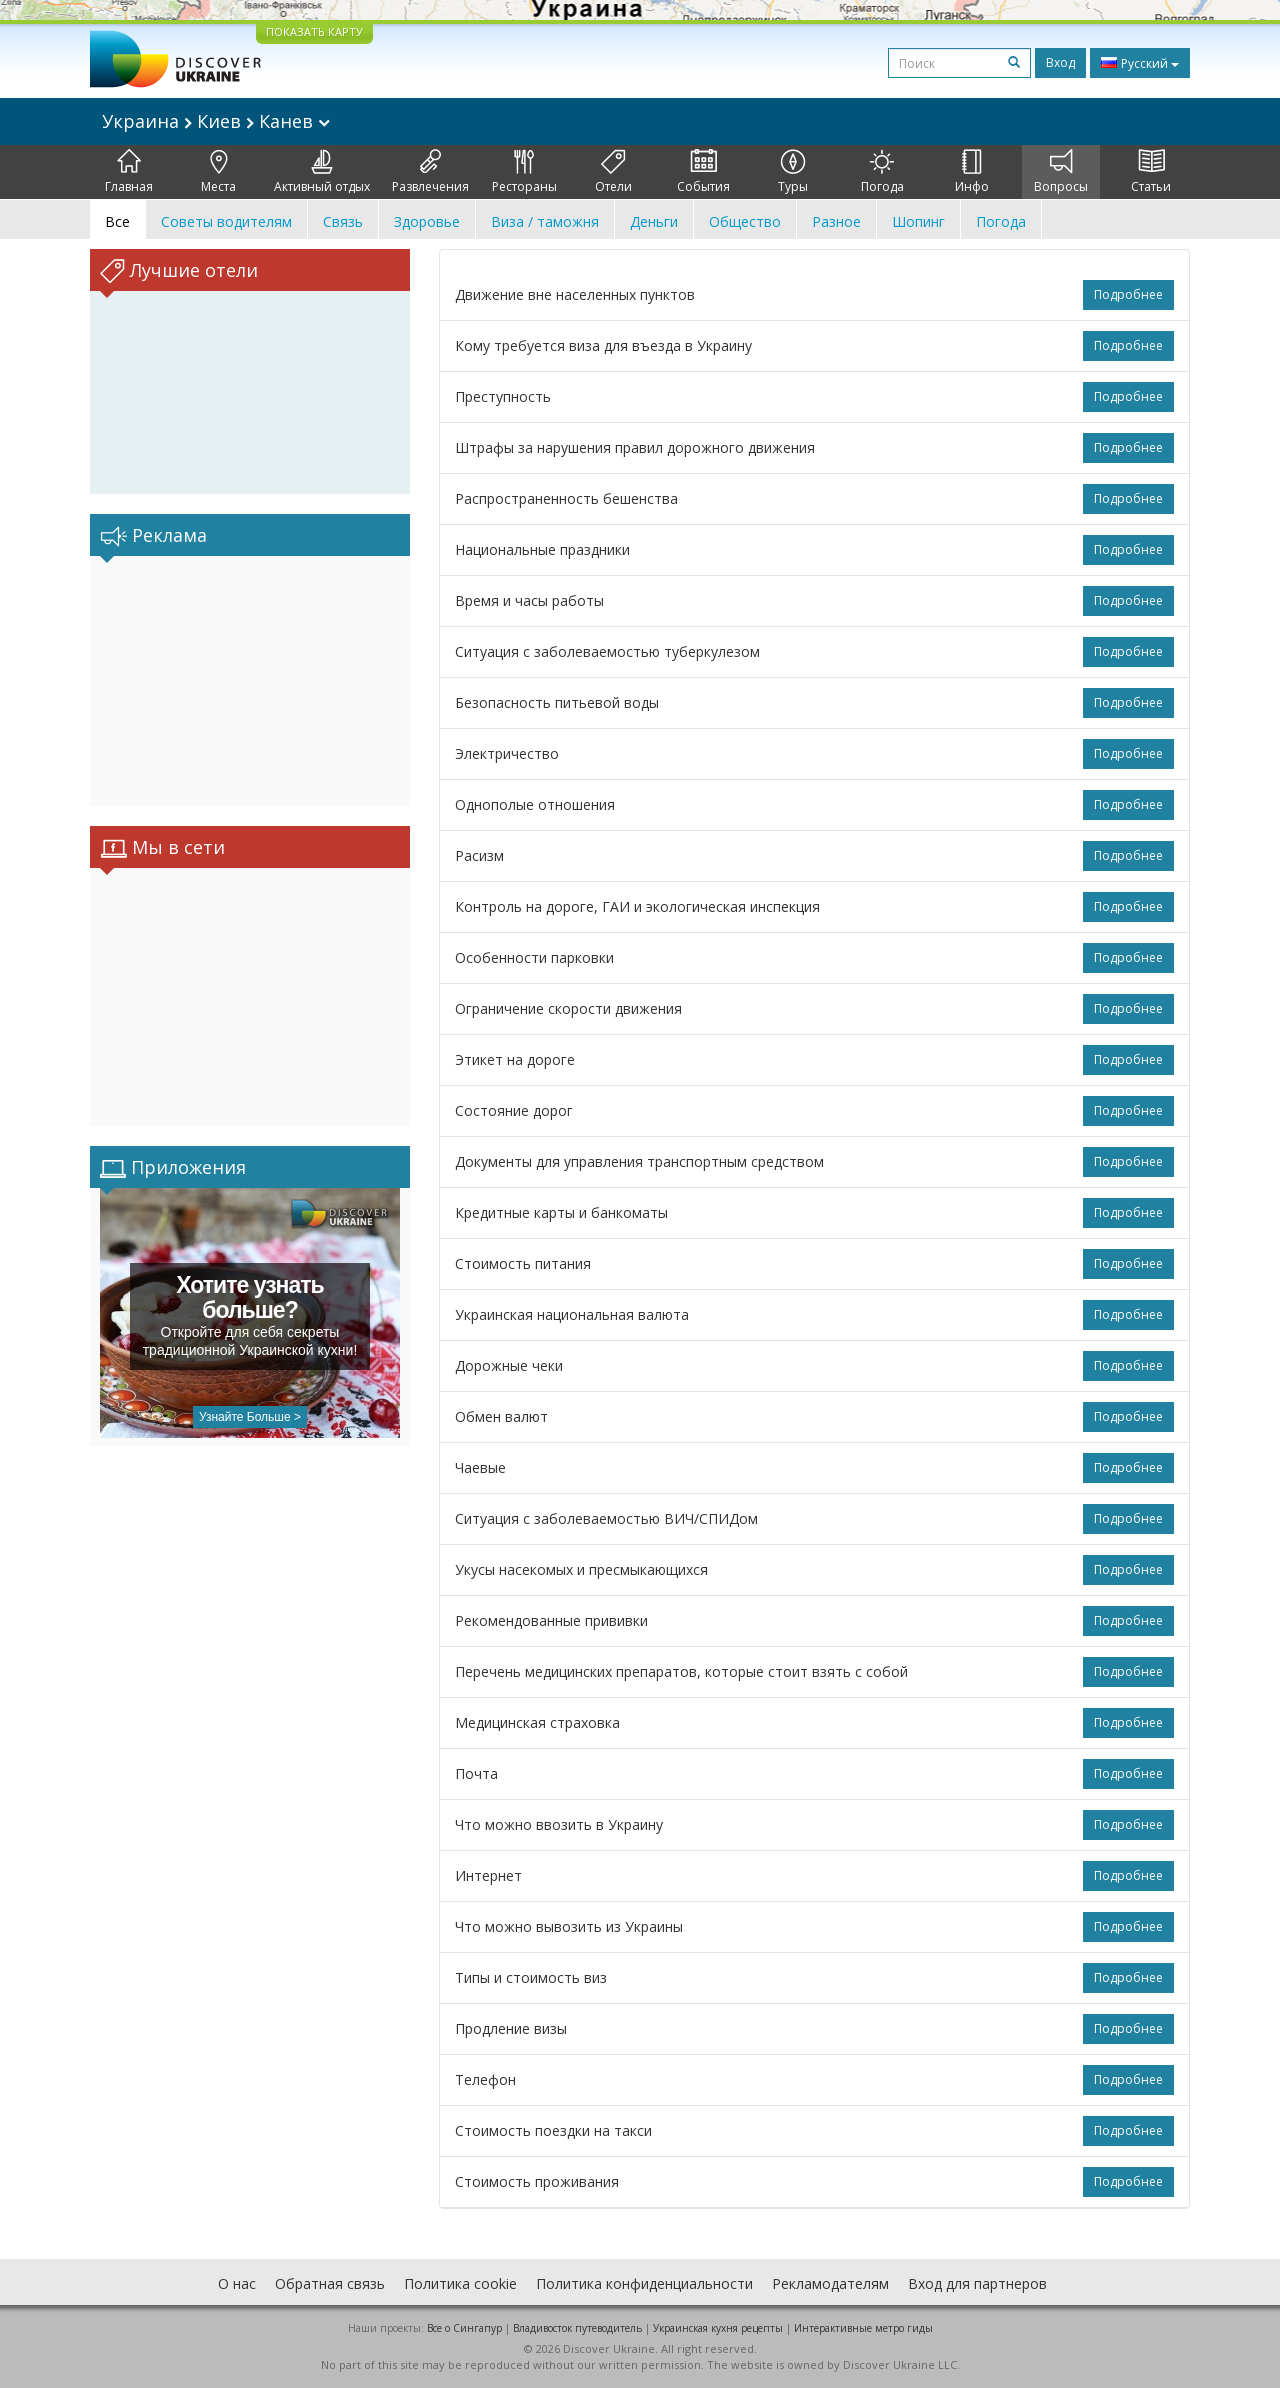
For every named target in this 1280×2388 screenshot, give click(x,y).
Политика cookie (460, 2283)
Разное (836, 221)
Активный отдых (322, 172)
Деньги (654, 221)
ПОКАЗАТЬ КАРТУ (314, 31)
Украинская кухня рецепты (718, 2328)
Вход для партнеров (977, 2283)
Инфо (972, 172)
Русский (1140, 63)
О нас (237, 2283)
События (703, 172)
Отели (613, 172)
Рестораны (524, 172)
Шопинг (918, 221)
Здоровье (427, 221)
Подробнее (1128, 294)
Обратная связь (330, 2283)
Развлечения (430, 172)
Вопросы (1061, 172)
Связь (343, 221)
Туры (793, 172)
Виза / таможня (545, 221)
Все (117, 221)
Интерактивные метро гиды (863, 2328)
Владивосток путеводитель (577, 2328)
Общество (745, 221)
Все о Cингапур (464, 2328)
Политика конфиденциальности (644, 2283)
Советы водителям (226, 221)
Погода (882, 172)
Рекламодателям (830, 2283)
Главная (129, 172)
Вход (1060, 62)
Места (218, 172)
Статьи (1151, 172)
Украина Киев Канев (216, 121)
